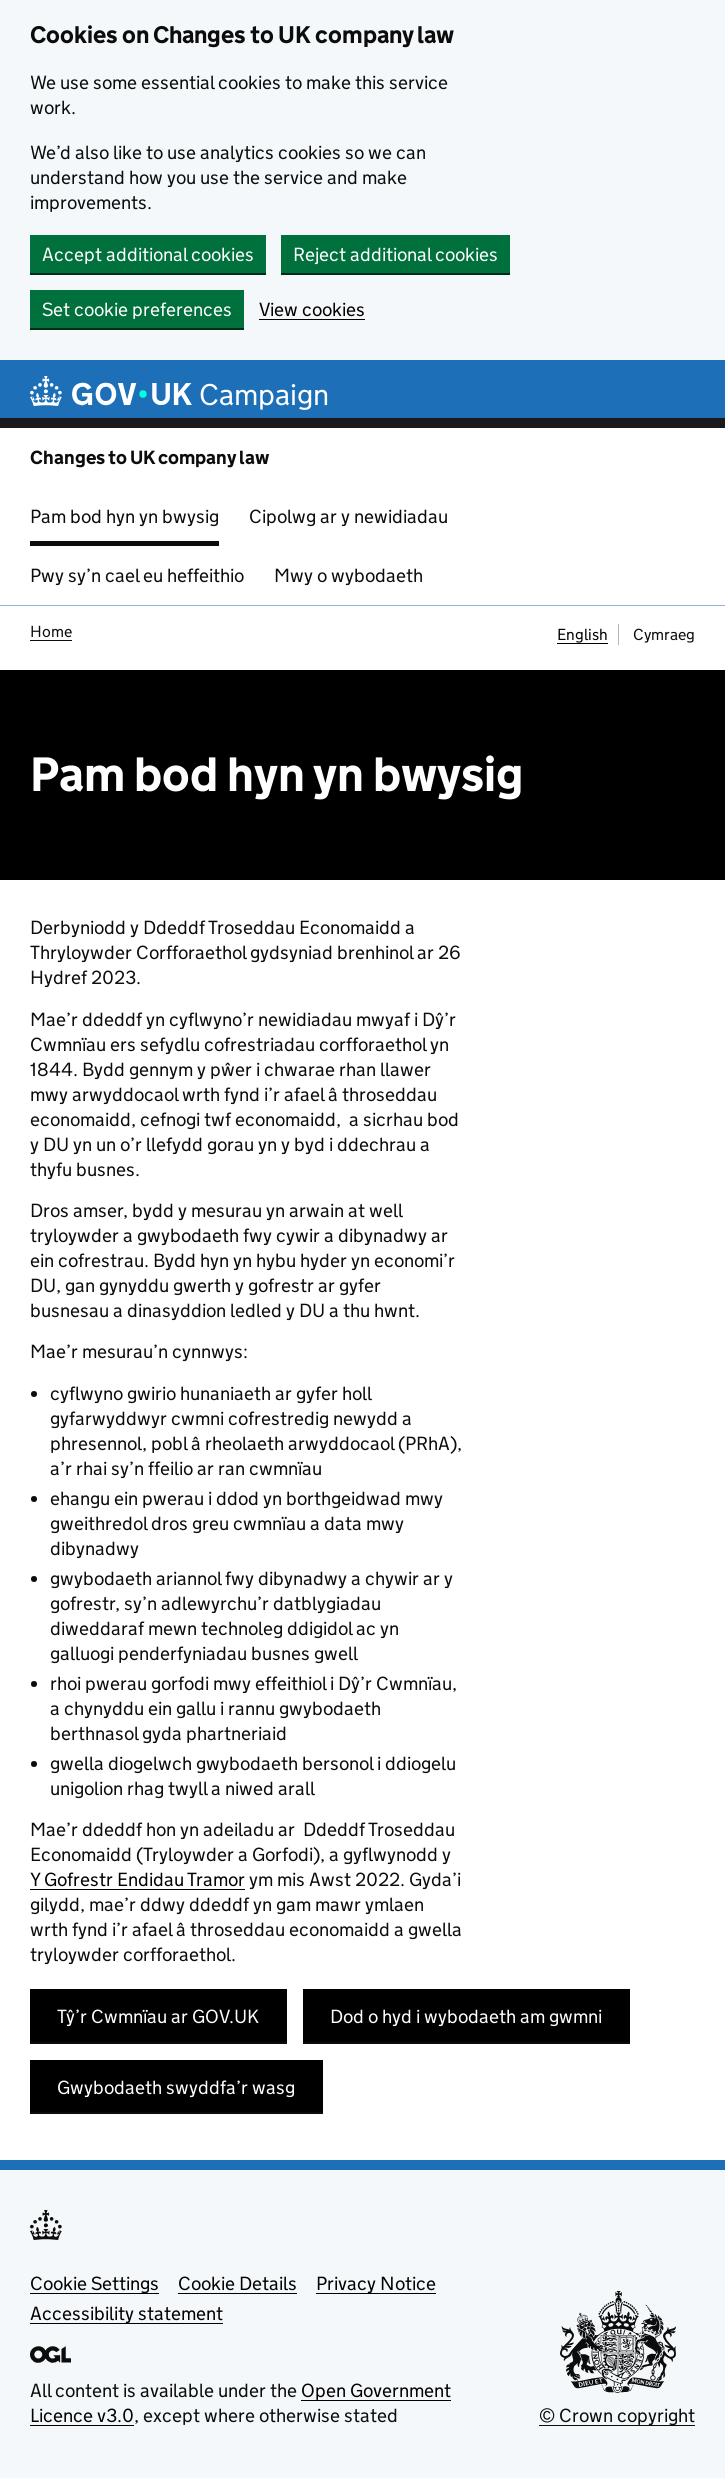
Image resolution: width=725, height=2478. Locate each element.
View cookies (312, 309)
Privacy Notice (376, 2283)
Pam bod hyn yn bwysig (124, 516)
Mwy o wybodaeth (348, 575)
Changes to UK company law (149, 457)
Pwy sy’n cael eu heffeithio (137, 575)
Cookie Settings (94, 2283)
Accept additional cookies (148, 254)
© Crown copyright (617, 2415)
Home (51, 631)
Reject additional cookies (395, 254)
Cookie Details (237, 2283)
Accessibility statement (126, 2313)
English (582, 634)
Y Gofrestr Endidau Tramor (137, 1879)
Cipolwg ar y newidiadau (348, 516)
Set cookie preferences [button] (137, 309)
